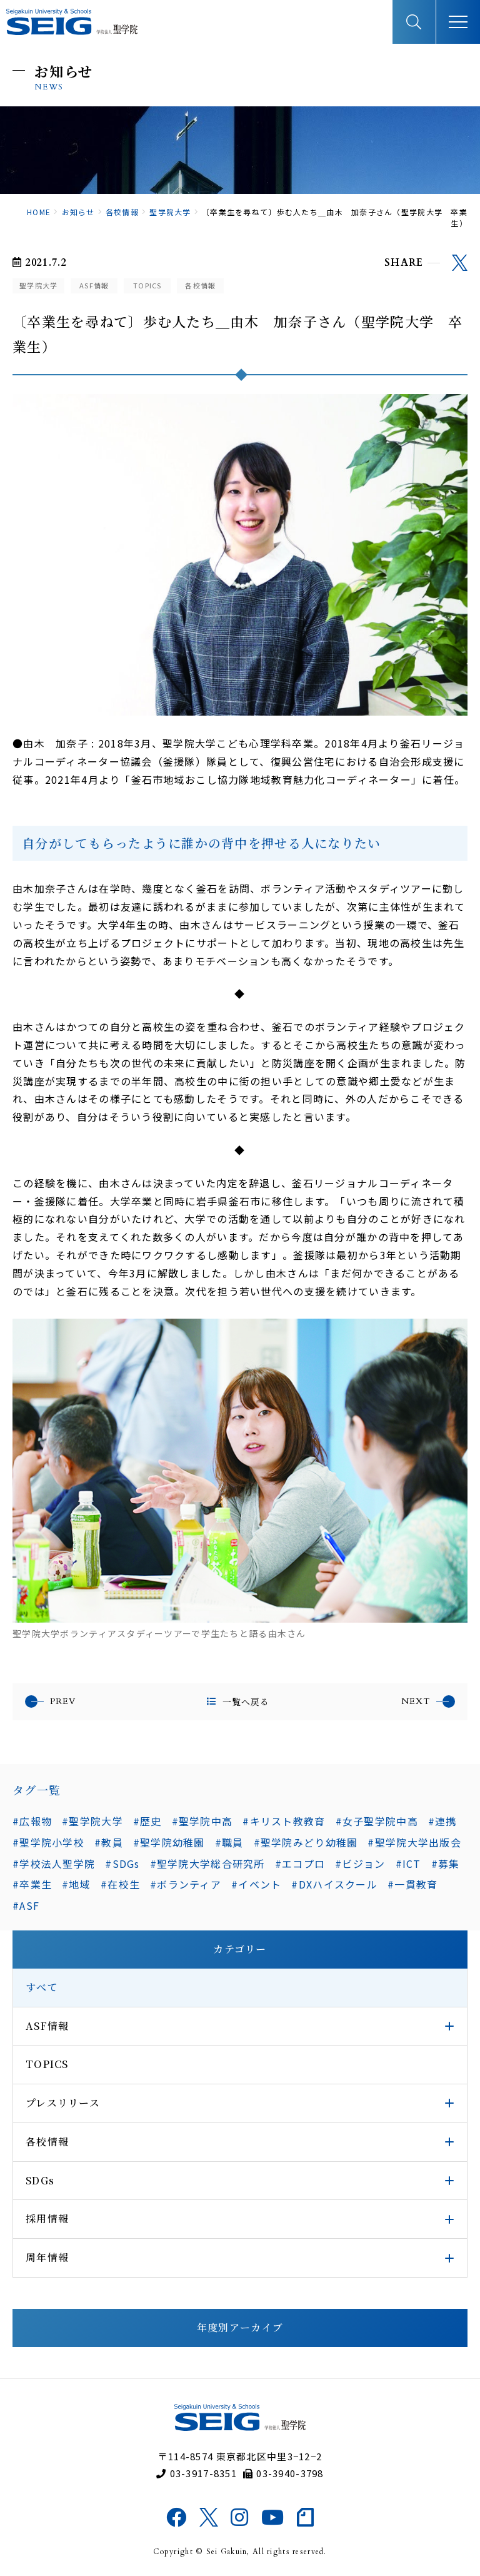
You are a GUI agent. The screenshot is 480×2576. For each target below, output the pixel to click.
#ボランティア (185, 1884)
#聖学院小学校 (48, 1842)
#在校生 (120, 1884)
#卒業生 (32, 1884)
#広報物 (32, 1820)
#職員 (229, 1842)
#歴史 (147, 1820)
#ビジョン (360, 1863)
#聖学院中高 (202, 1820)
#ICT (408, 1863)
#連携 (442, 1820)
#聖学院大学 (92, 1820)
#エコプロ (300, 1863)
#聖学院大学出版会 (414, 1842)
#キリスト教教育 (283, 1820)
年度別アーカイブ (240, 2327)
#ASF (25, 1905)
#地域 (76, 1884)
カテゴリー (239, 1949)
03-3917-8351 (196, 2473)
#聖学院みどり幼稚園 (306, 1842)
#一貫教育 (413, 1884)
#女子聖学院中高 (377, 1820)
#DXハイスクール (334, 1884)
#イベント (256, 1884)
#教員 (108, 1842)
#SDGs (122, 1863)
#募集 (445, 1863)
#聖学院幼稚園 (169, 1842)
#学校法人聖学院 (53, 1863)
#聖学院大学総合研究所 (207, 1863)
